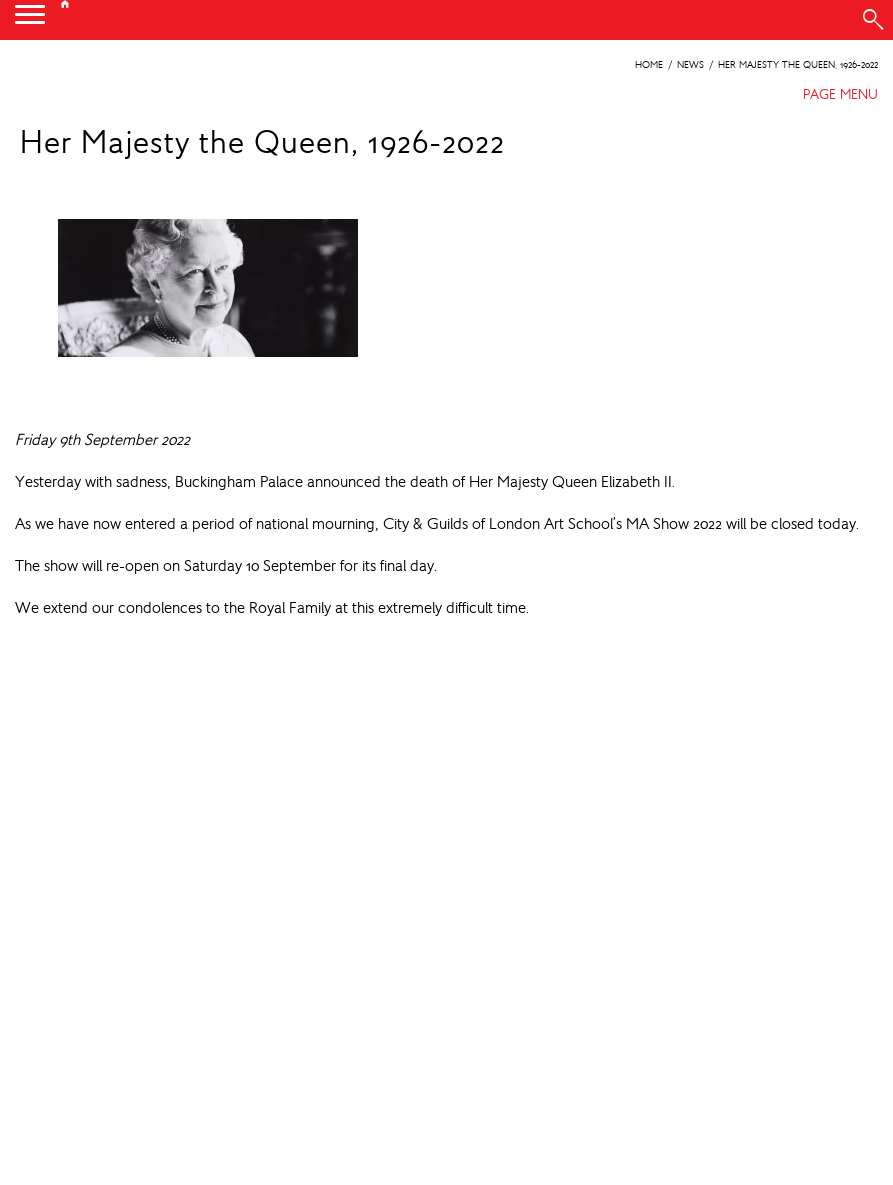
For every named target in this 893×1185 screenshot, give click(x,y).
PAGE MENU (840, 94)
